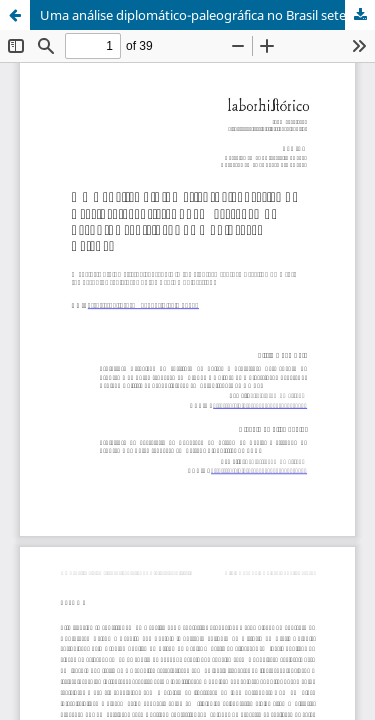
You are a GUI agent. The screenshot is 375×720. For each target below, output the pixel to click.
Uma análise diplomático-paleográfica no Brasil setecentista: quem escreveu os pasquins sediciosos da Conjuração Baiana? (207, 15)
